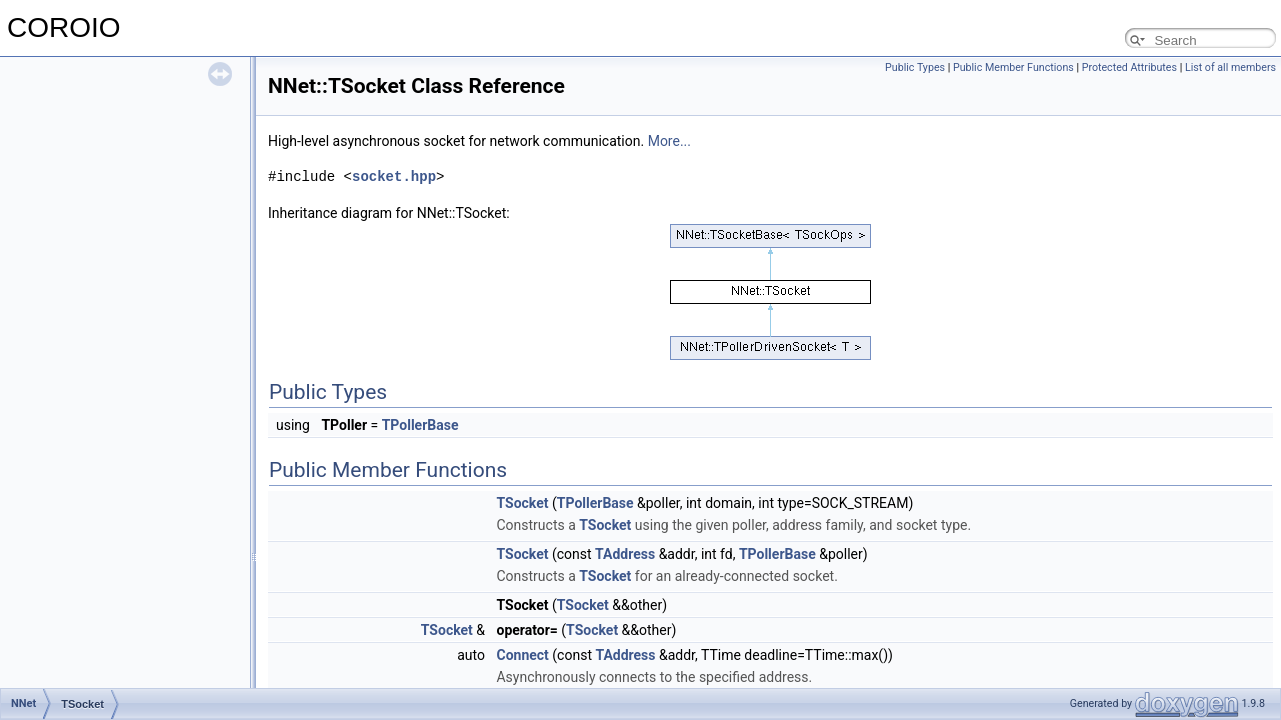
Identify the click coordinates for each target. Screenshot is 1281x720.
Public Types (915, 67)
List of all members (1230, 67)
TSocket (522, 503)
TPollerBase (420, 425)
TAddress (625, 554)
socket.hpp (394, 176)
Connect (522, 655)
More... (669, 141)
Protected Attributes (1129, 67)
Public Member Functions (1013, 67)
